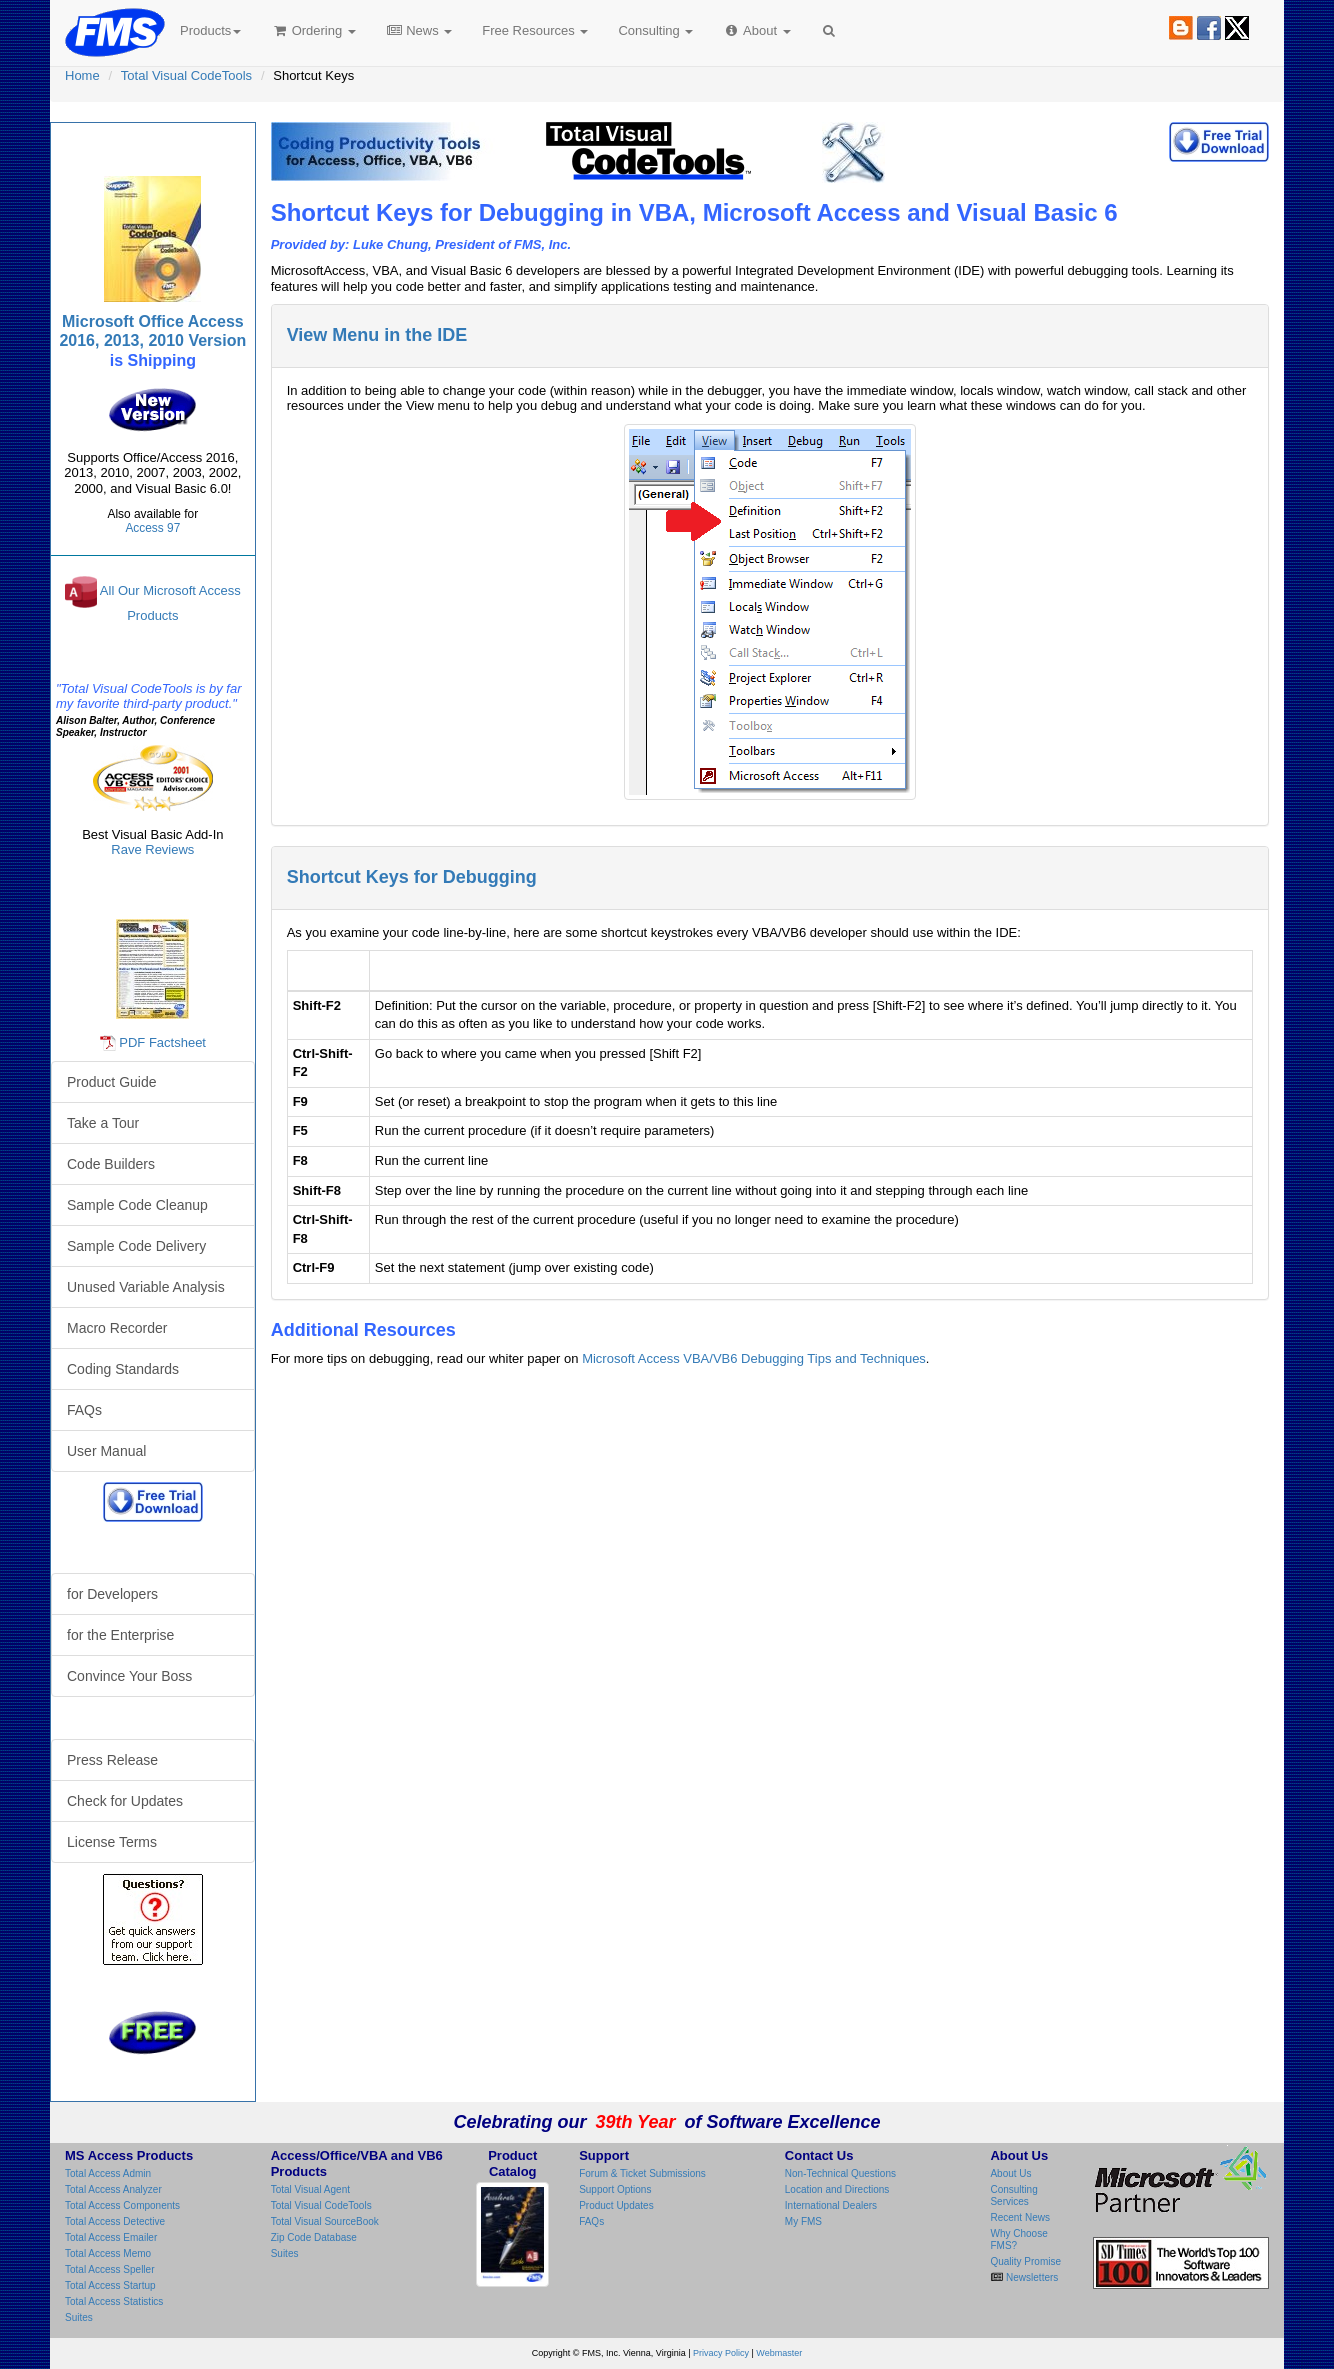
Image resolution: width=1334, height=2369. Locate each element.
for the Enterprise (120, 1635)
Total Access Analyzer (113, 2189)
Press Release (112, 1760)
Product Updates (616, 2205)
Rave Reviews (152, 849)
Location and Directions (837, 2189)
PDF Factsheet (162, 1042)
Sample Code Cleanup (137, 1205)
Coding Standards (123, 1369)
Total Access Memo (108, 2253)
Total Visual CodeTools (186, 75)
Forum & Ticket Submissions (642, 2173)
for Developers (112, 1594)
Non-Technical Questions (840, 2173)
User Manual (106, 1451)
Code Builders (111, 1164)
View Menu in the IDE (377, 335)
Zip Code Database (314, 2237)
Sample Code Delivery (136, 1246)
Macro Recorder (117, 1328)
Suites (79, 2317)
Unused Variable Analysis (146, 1287)
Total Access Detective (115, 2221)
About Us (1010, 2173)
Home (82, 75)
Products (210, 30)
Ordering (313, 30)
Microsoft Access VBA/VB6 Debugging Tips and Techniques (754, 1358)
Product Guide (112, 1082)
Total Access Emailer (111, 2237)
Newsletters (1030, 2277)
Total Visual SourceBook (325, 2221)
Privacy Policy (721, 2353)
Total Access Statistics (114, 2301)
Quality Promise (1025, 2261)
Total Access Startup (110, 2285)
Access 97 (152, 528)
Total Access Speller (110, 2269)
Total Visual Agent (310, 2189)
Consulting (655, 30)
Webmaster (779, 2353)
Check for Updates (125, 1801)
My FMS (803, 2221)
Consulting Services (1013, 2195)
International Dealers (831, 2205)
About (756, 30)
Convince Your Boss (129, 1676)
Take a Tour (103, 1123)
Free (535, 30)
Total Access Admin (108, 2173)
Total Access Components (122, 2205)
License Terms (112, 1842)
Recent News (1019, 2217)
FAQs (84, 1410)
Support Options (615, 2189)
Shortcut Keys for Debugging (412, 877)
